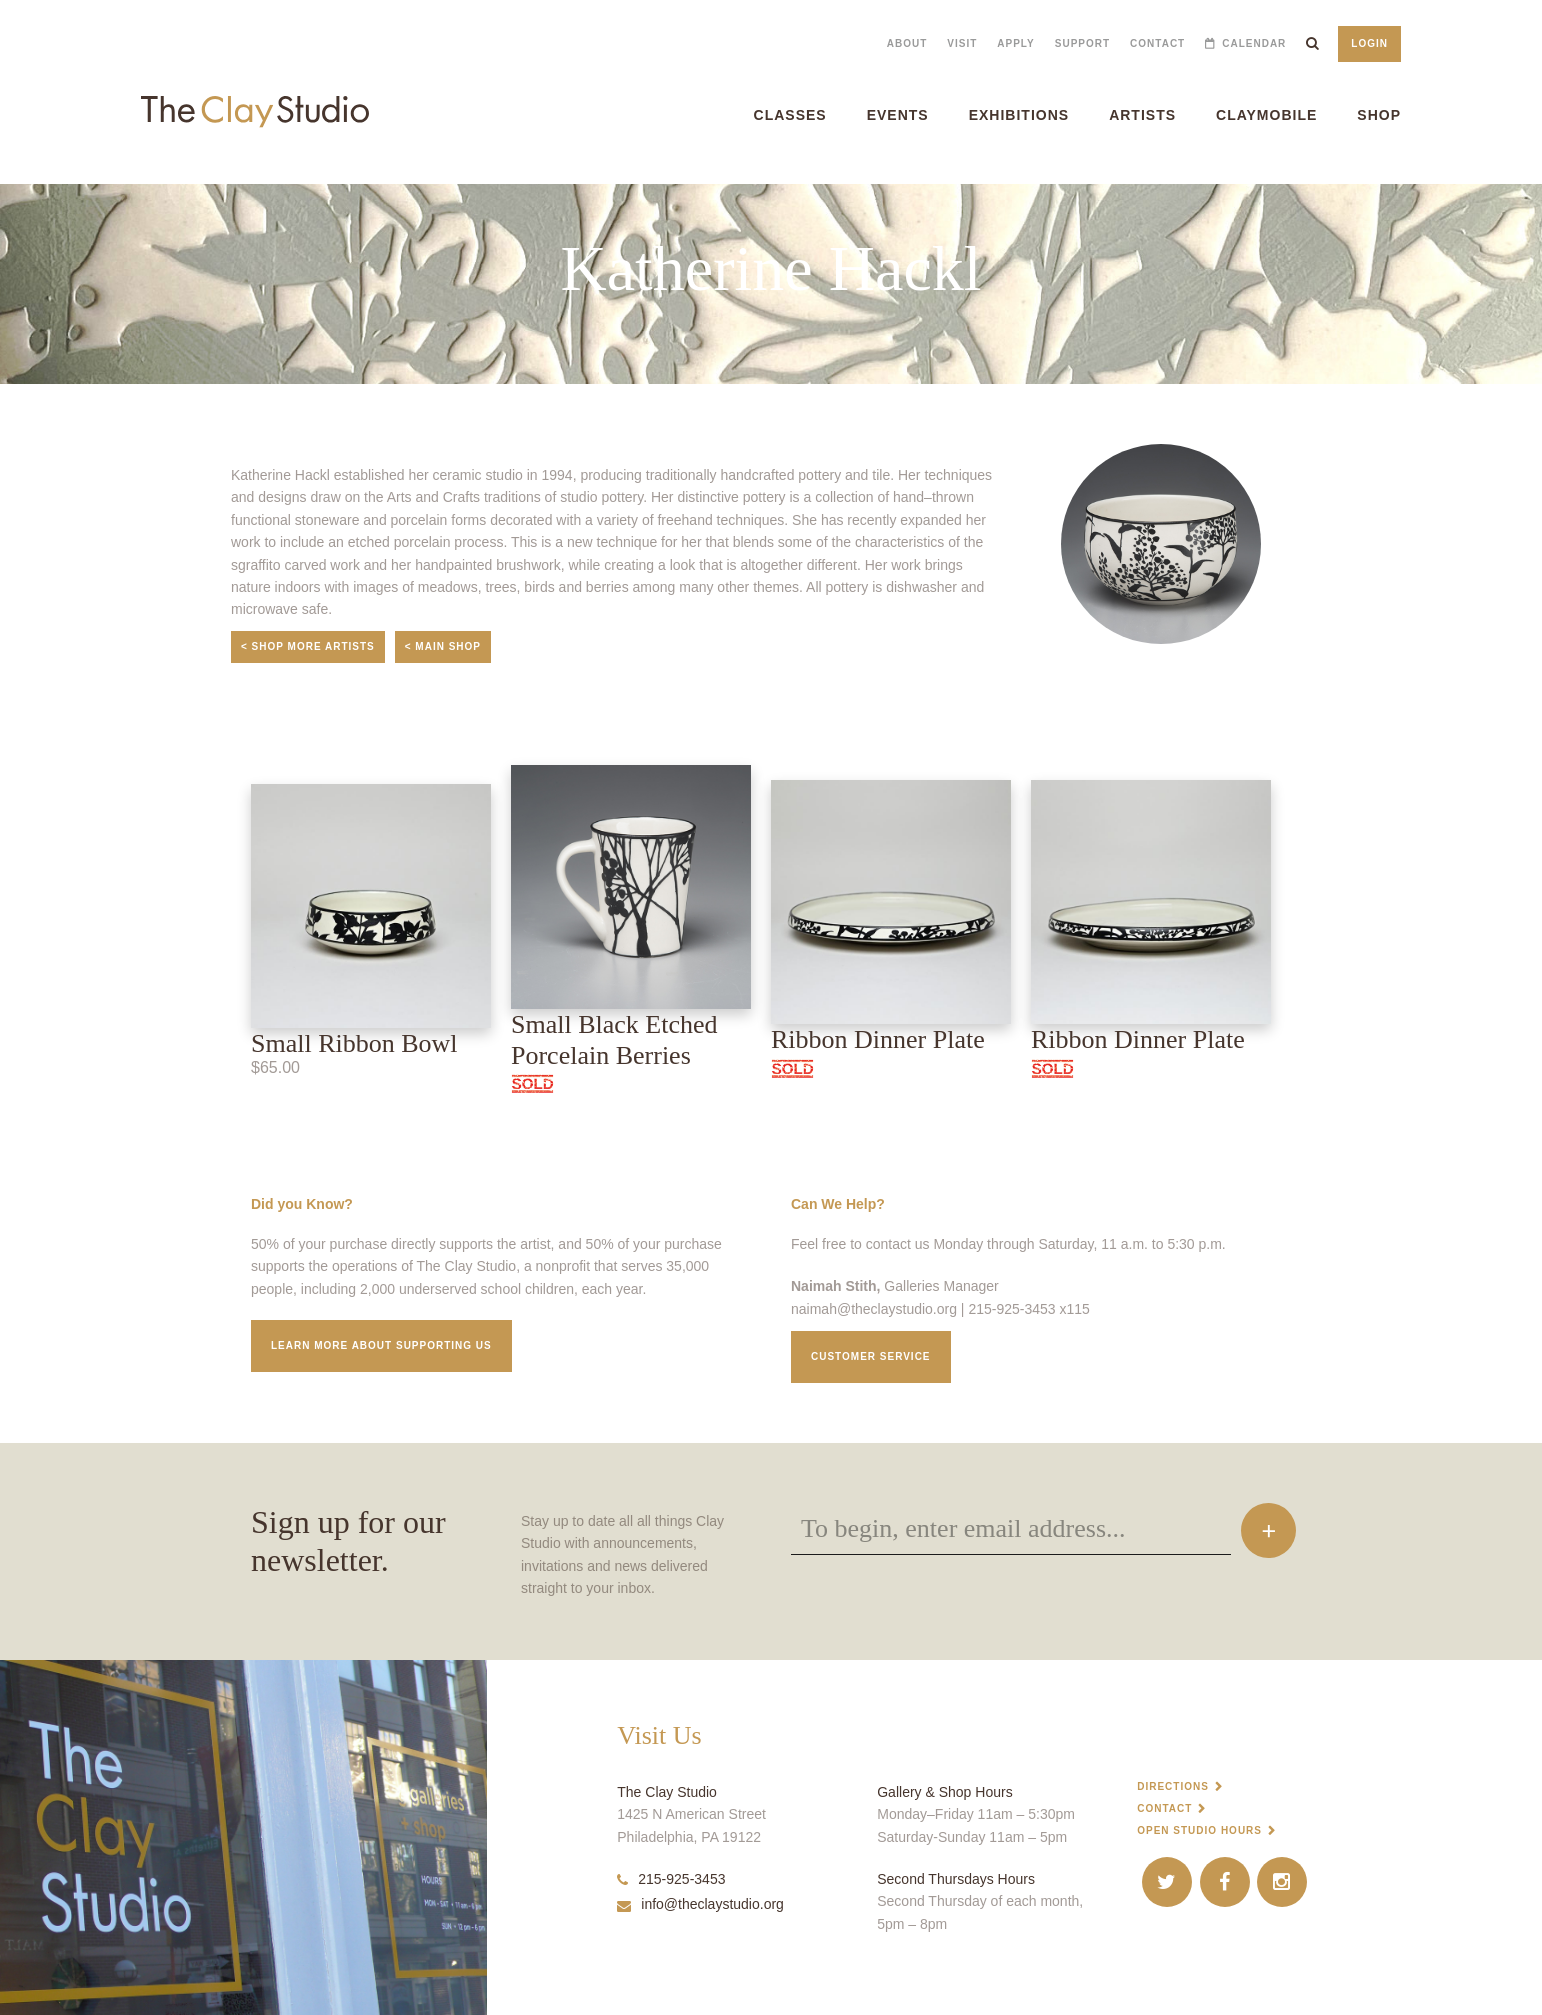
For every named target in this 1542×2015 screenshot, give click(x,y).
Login (1369, 43)
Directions (1173, 1786)
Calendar (1254, 43)
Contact (1157, 43)
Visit (962, 43)
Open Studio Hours (1199, 1830)
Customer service (871, 1356)
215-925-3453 (671, 1879)
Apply (1015, 43)
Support (1082, 43)
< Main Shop (443, 646)
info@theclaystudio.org (700, 1904)
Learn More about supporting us (381, 1345)
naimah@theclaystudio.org (874, 1309)
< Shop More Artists (308, 646)
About (907, 43)
